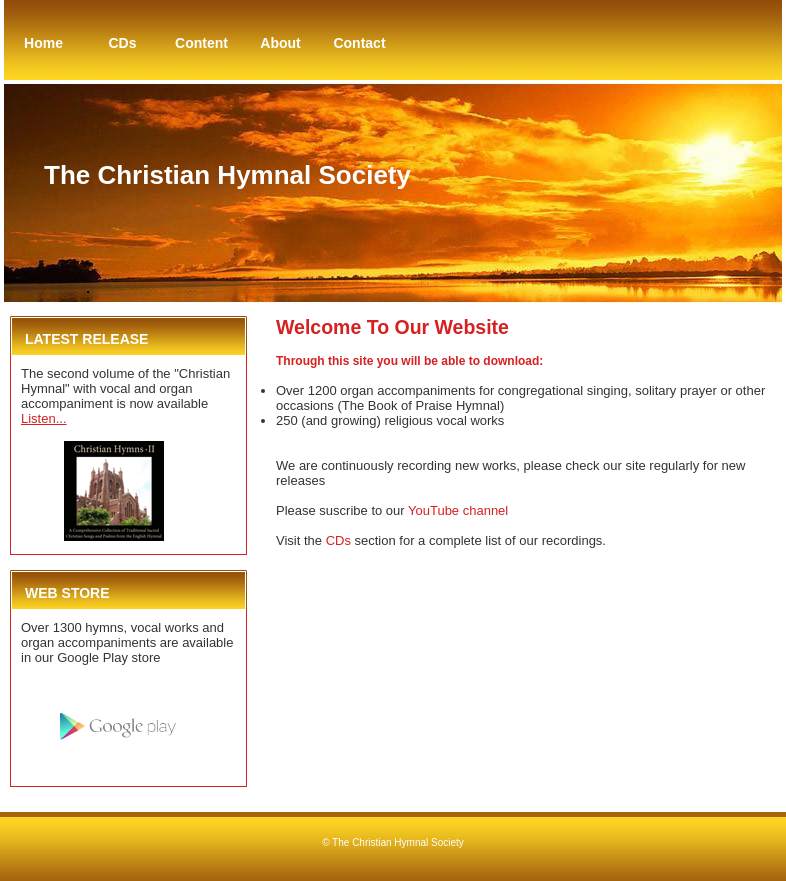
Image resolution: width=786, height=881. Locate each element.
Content (201, 43)
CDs (122, 43)
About (280, 43)
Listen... (44, 418)
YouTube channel (458, 510)
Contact (359, 43)
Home (43, 43)
